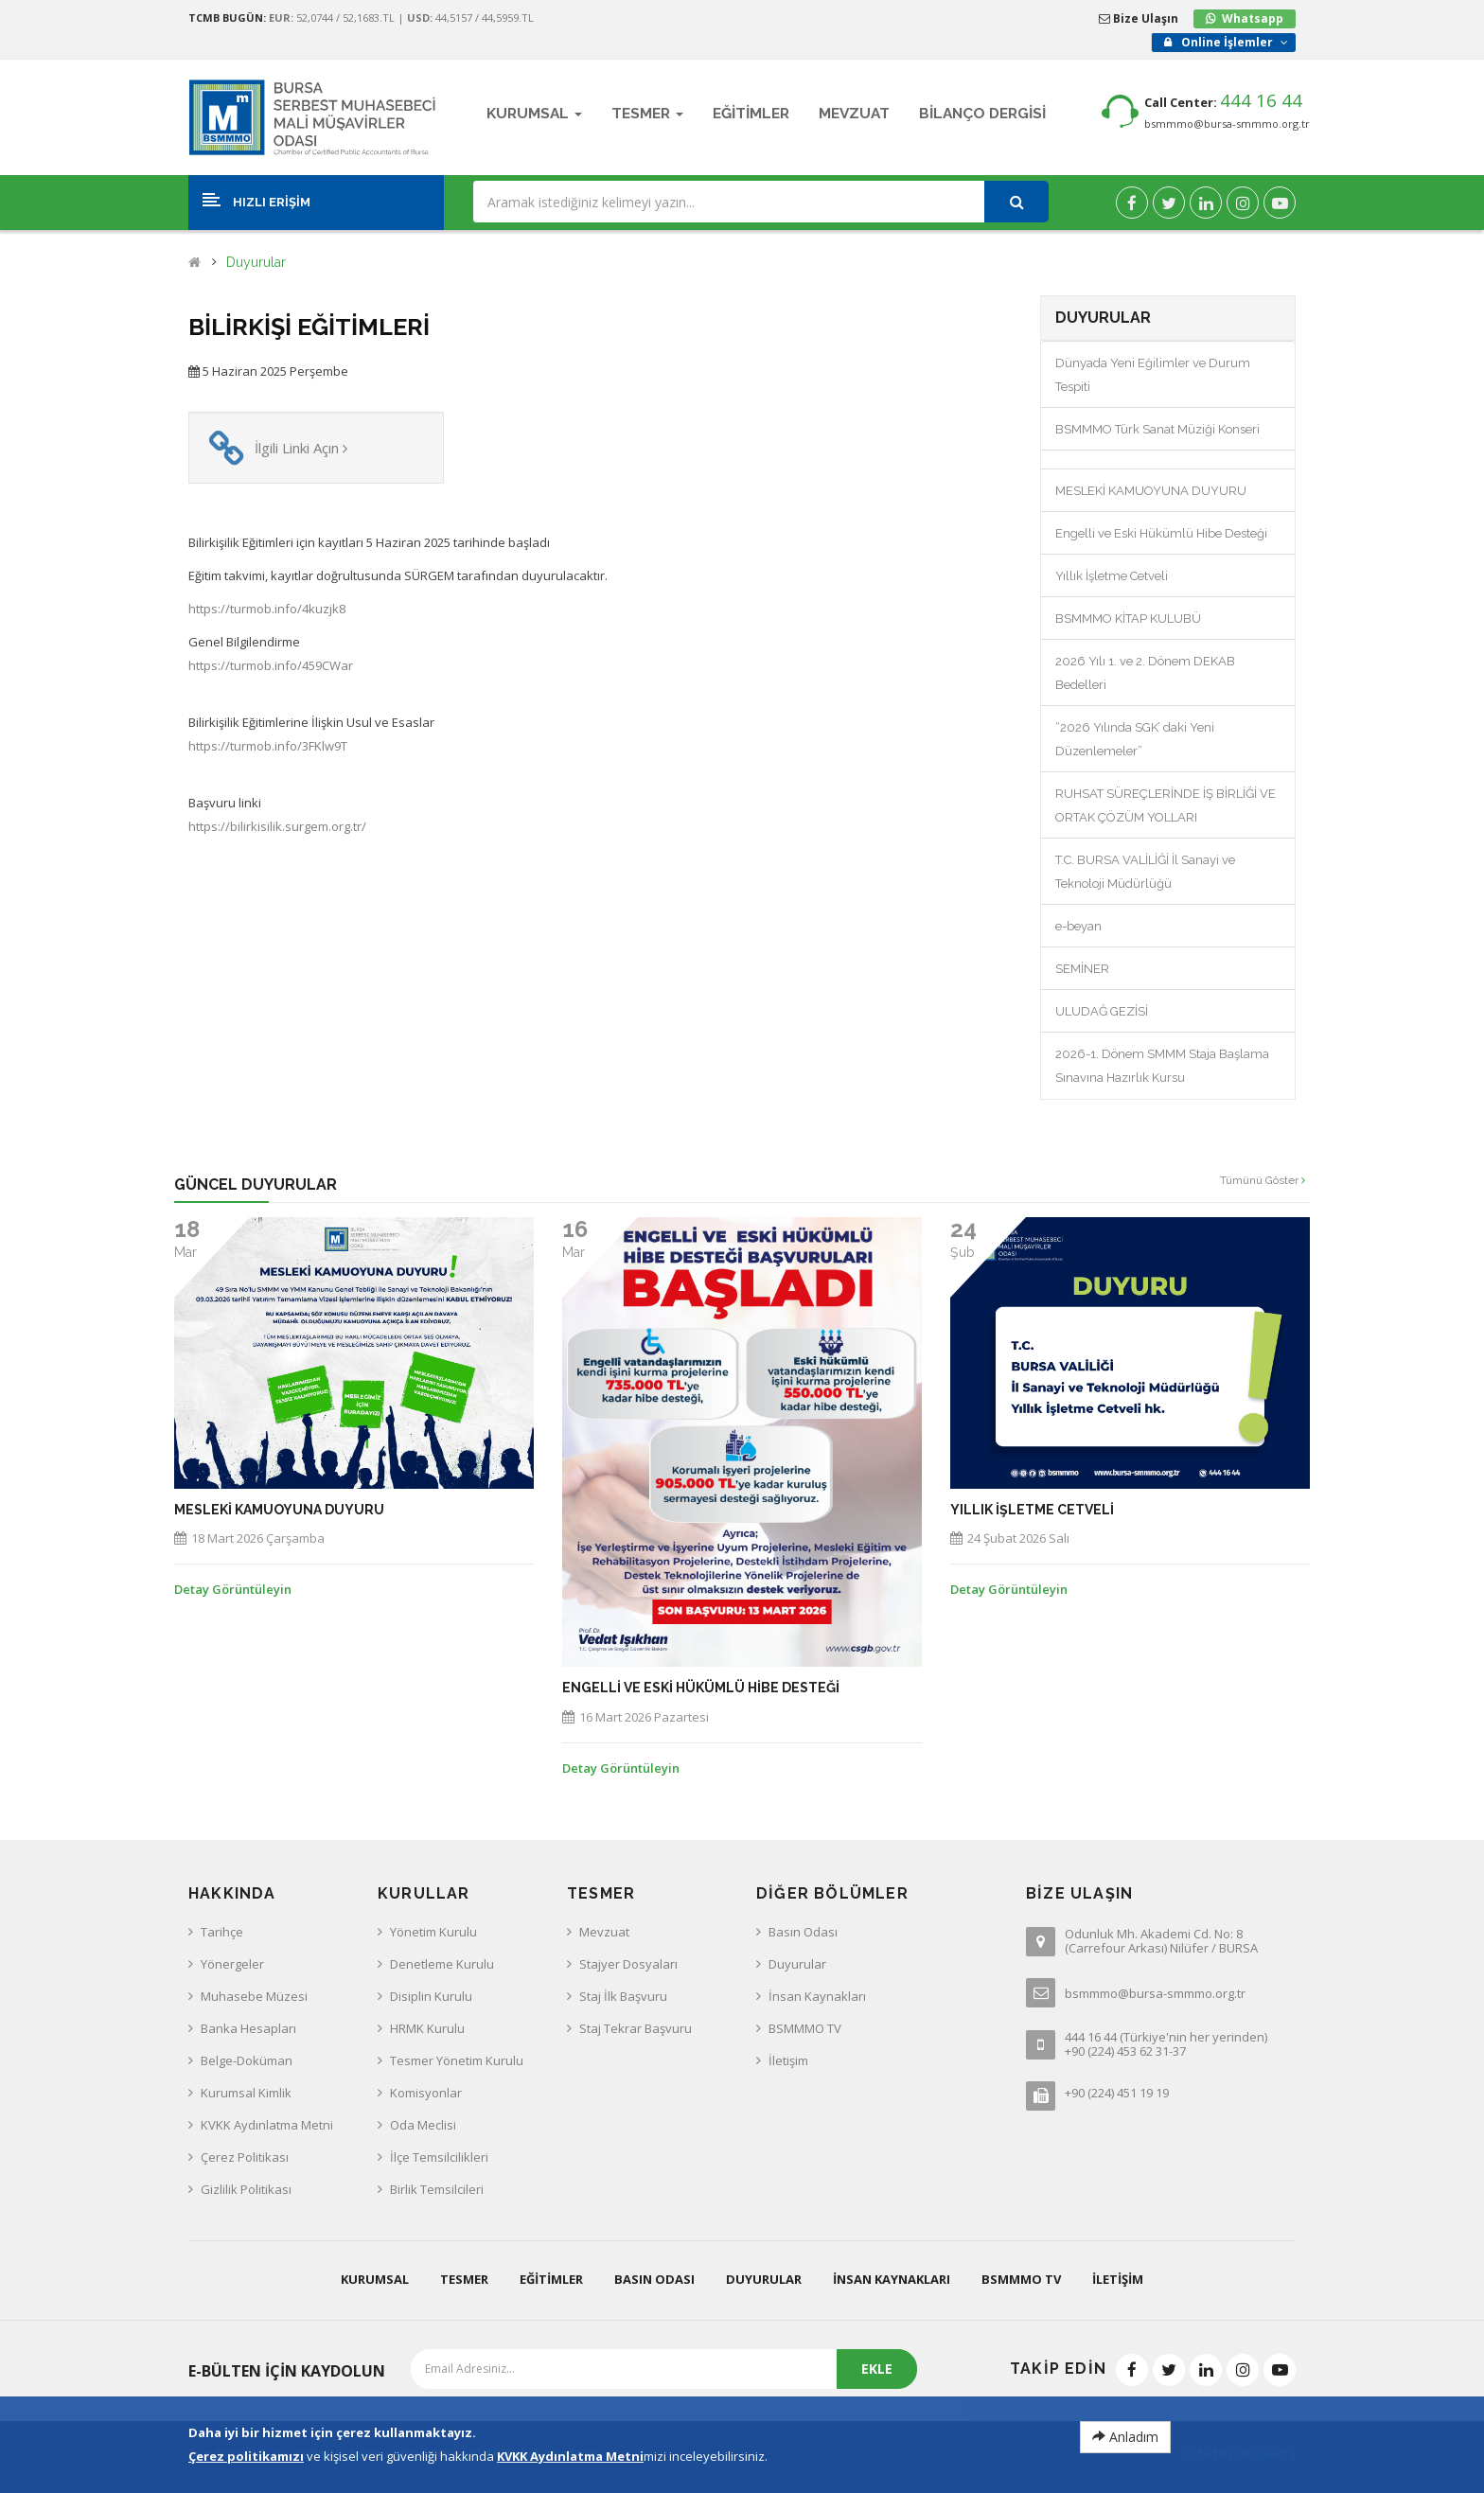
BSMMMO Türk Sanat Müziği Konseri (1157, 429)
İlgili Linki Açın (301, 447)
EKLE (876, 2369)
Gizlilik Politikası (246, 2189)
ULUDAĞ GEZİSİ (1101, 1011)
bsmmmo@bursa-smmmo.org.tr (1227, 123)
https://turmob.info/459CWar (270, 665)
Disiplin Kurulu (431, 1996)
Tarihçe (222, 1931)
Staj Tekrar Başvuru (635, 2028)
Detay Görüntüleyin (233, 1589)
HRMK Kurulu (427, 2028)
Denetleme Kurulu (442, 1963)
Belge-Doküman (246, 2060)
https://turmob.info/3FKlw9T (267, 745)
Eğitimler (551, 2279)
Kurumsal (375, 2279)
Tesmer (464, 2279)
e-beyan (1078, 926)
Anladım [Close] (1125, 2437)
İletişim (788, 2060)
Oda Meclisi (423, 2124)
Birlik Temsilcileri (437, 2189)
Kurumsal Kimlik (246, 2092)
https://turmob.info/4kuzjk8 (266, 608)
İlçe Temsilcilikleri (439, 2157)
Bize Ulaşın (1138, 18)
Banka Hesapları (248, 2028)
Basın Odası (803, 1931)
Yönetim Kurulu (433, 1931)
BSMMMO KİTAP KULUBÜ (1128, 618)
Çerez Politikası (245, 2157)
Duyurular (256, 262)
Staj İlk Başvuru (623, 1996)
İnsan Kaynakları (817, 1996)
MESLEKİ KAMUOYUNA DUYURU (1150, 491)
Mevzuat (604, 1931)
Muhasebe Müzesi (254, 1996)
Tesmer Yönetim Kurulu (456, 2060)
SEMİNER (1082, 969)
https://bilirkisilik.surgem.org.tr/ (277, 826)
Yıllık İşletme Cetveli (1111, 576)
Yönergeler (232, 1963)
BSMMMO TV (804, 2028)
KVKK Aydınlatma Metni (267, 2124)
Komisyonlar (426, 2092)
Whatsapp (1252, 18)
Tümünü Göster (1262, 1180)
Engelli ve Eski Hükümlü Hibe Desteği (1161, 533)
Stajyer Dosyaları (628, 1963)
